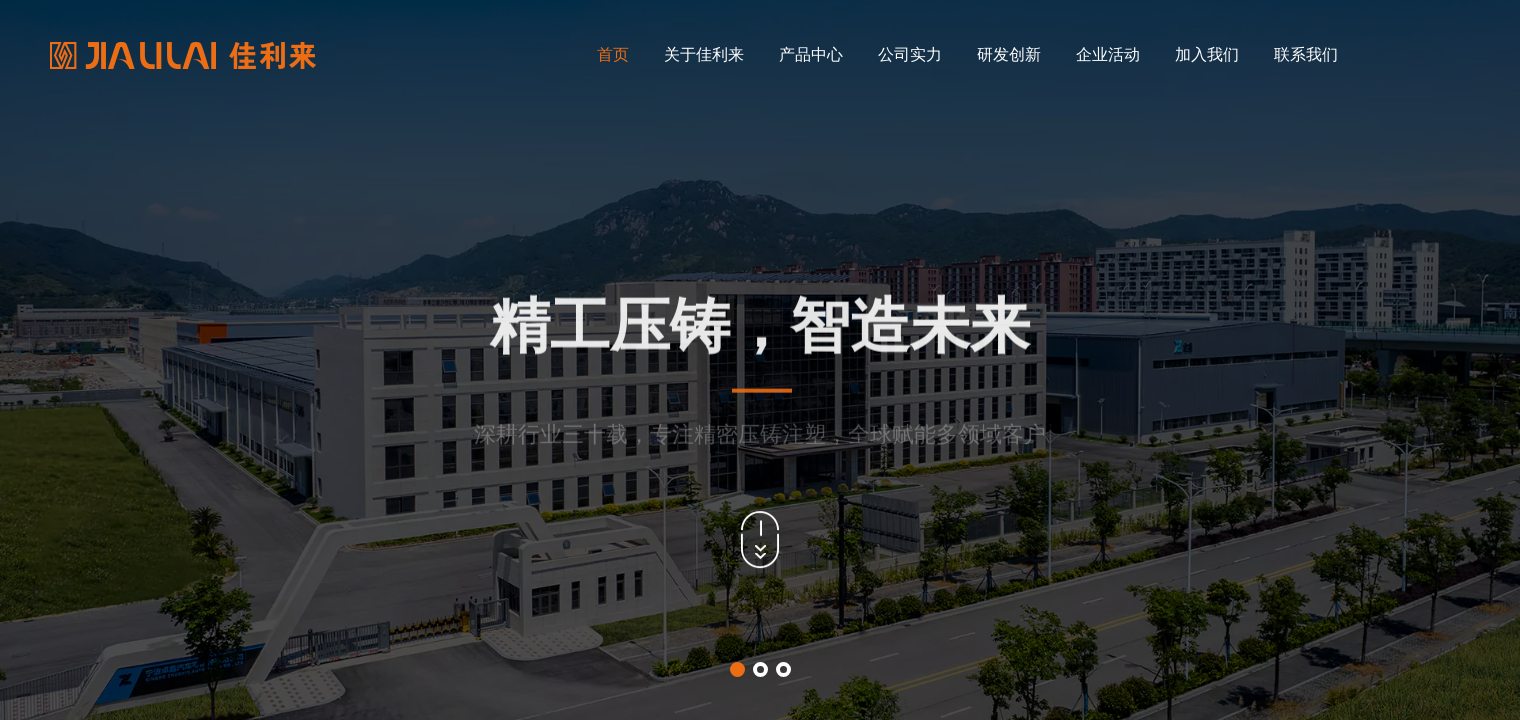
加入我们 (1207, 54)
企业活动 (1108, 54)
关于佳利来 (704, 54)
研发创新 (1009, 54)
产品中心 (811, 54)
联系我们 (1306, 54)
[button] (737, 669)
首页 (613, 54)
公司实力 (910, 54)
